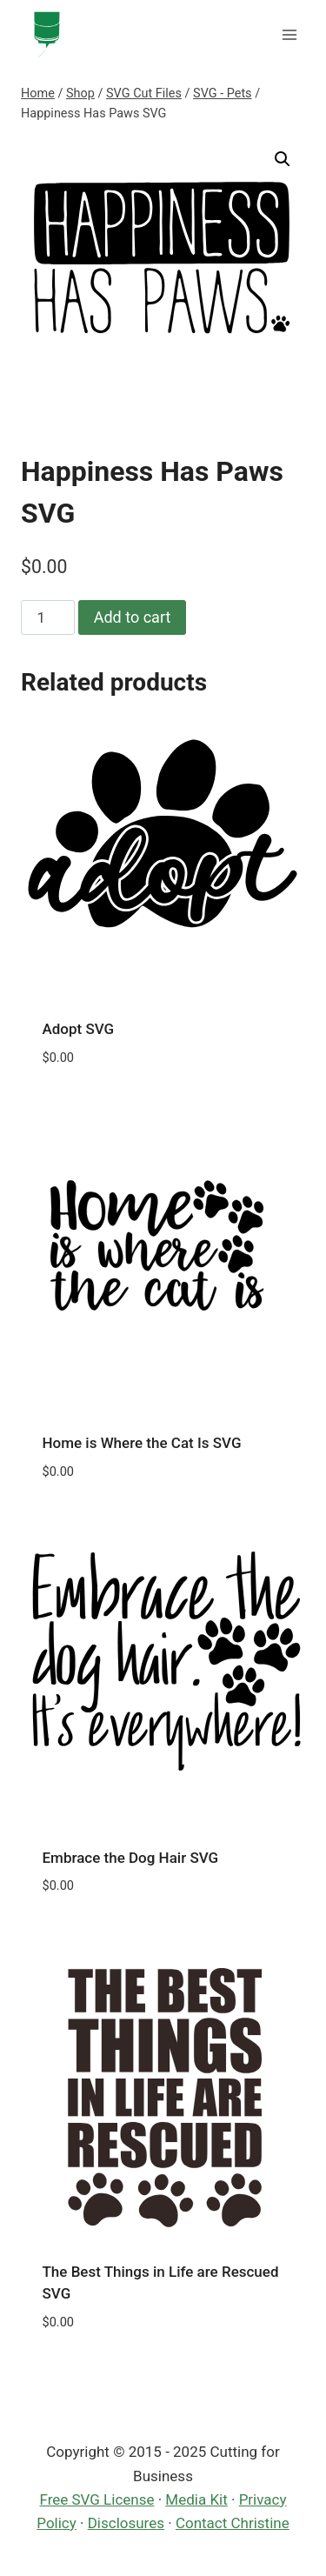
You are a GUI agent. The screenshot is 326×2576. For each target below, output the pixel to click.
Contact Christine (232, 2523)
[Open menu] (289, 34)
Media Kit (196, 2499)
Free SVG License (96, 2499)
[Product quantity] (48, 617)
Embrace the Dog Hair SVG (131, 1857)
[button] (282, 159)
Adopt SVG (79, 1029)
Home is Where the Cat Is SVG (142, 1443)
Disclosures (126, 2523)
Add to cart (132, 617)
